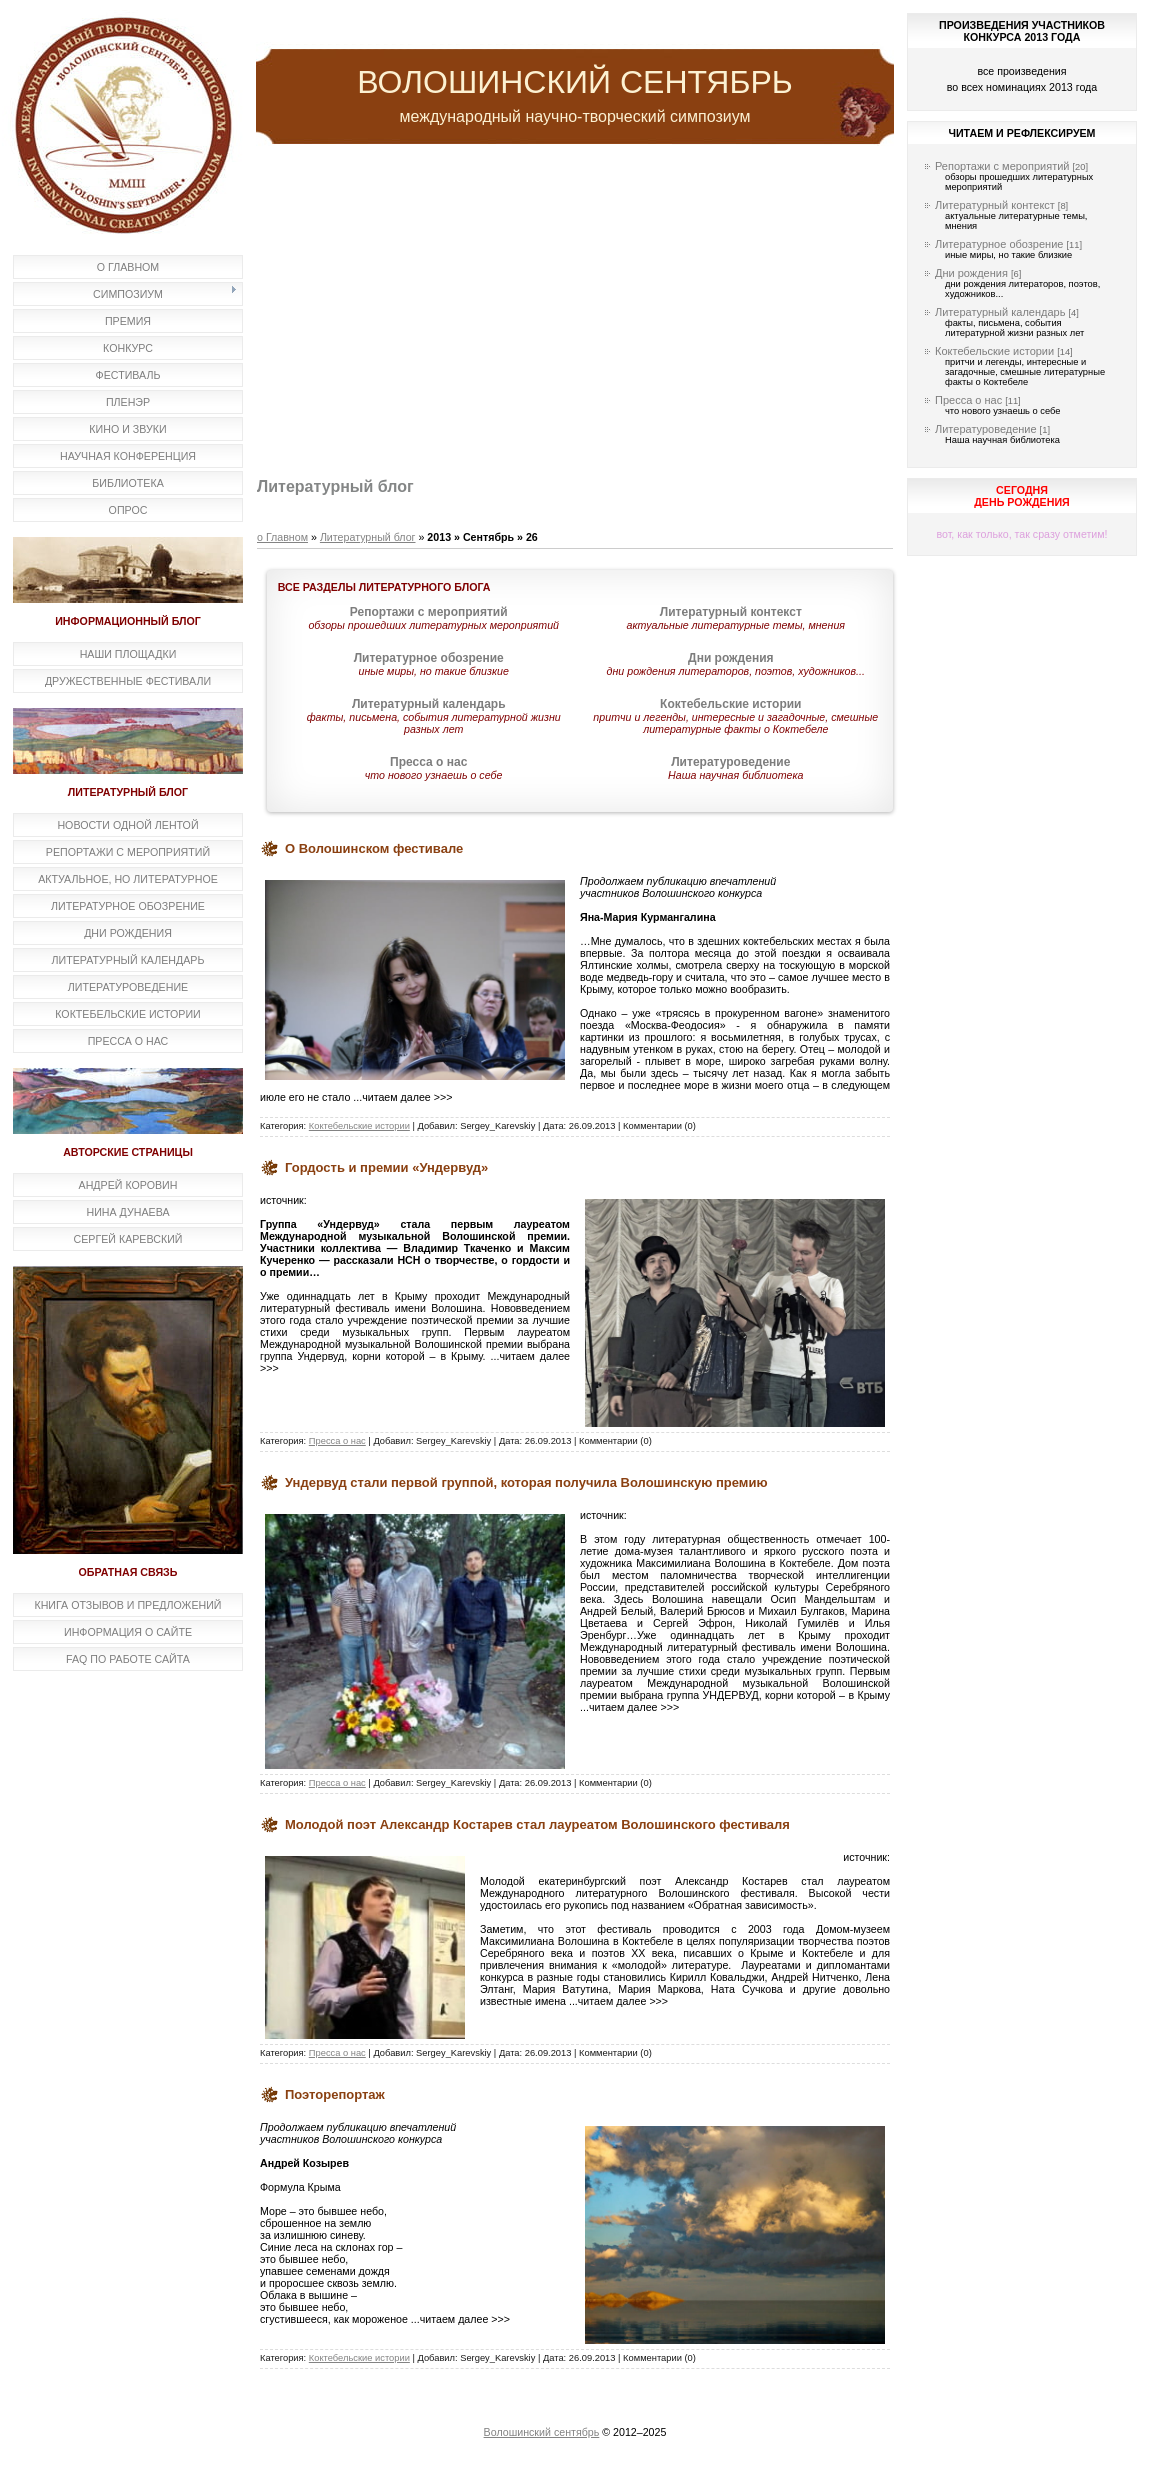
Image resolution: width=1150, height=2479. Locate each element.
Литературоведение (986, 429)
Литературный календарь (1000, 312)
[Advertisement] (575, 313)
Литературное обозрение (999, 244)
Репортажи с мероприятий (1002, 166)
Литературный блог (368, 537)
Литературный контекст (995, 205)
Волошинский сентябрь (542, 2432)
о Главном (282, 537)
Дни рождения (971, 273)
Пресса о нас (337, 1441)
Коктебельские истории (359, 1126)
